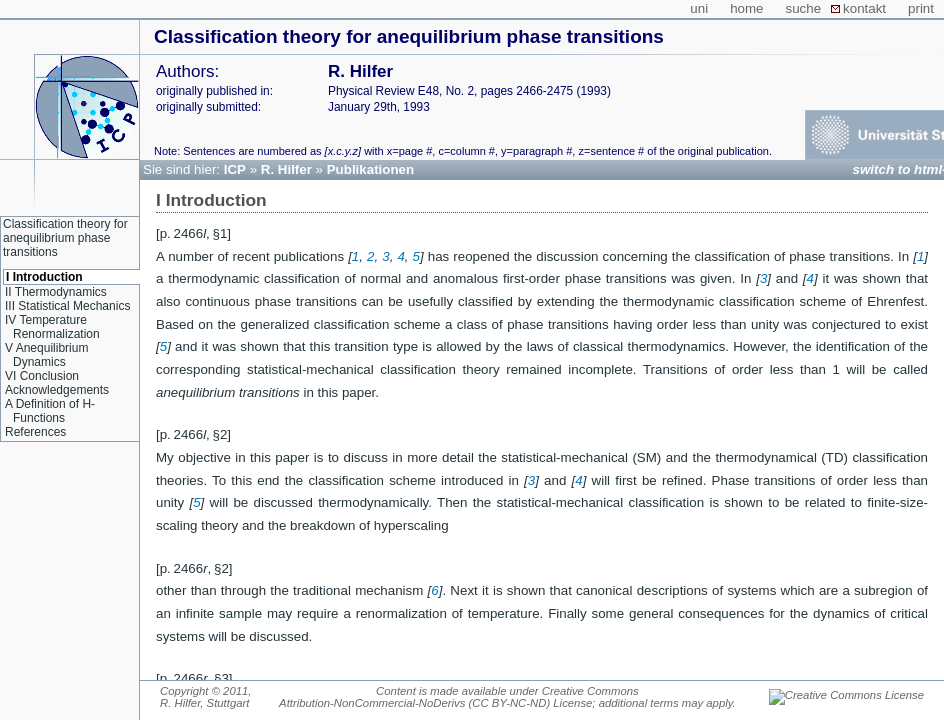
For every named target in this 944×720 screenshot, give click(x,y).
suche (804, 8)
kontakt (864, 8)
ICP (235, 169)
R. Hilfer (286, 169)
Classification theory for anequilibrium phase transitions (409, 36)
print (921, 8)
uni (699, 8)
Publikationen (370, 169)
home (746, 8)
